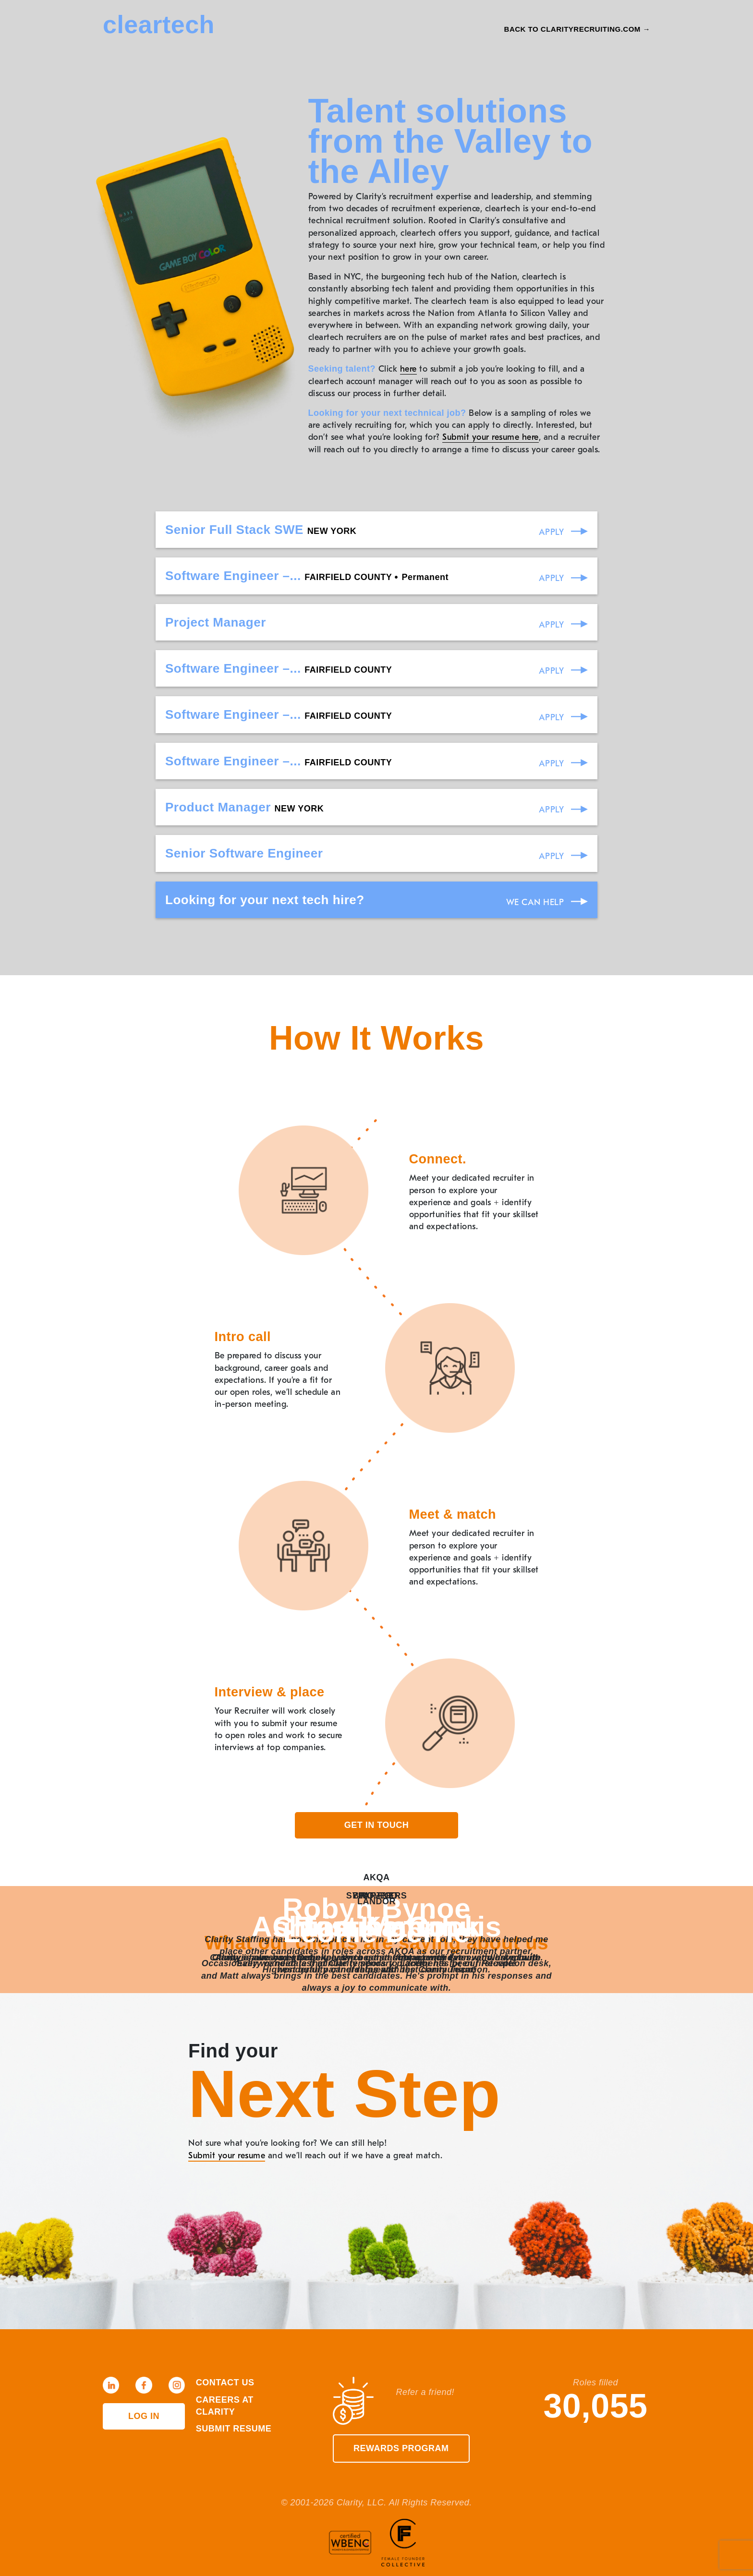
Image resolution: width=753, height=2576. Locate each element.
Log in (143, 2416)
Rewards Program (401, 2448)
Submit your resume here (490, 437)
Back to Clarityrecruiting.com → (577, 29)
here (408, 369)
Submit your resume (226, 2156)
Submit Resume (234, 2428)
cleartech (159, 24)
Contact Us (225, 2382)
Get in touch (376, 1825)
